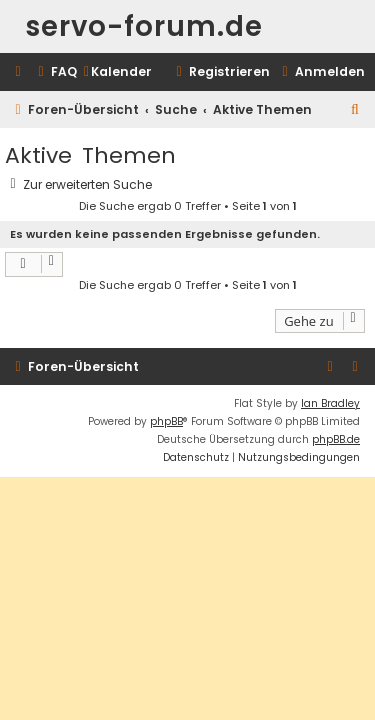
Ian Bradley (330, 403)
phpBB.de (336, 439)
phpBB (166, 421)
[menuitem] (55, 72)
